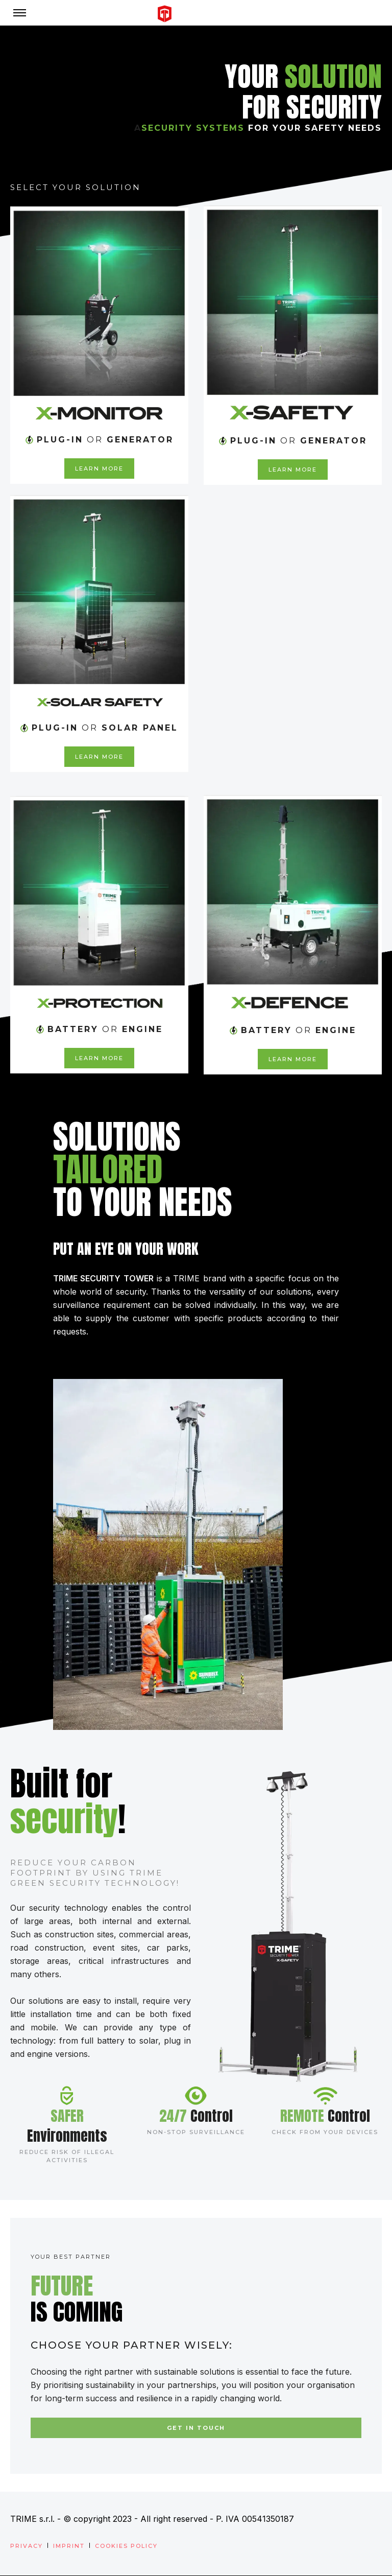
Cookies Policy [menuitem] (126, 2545)
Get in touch (196, 2427)
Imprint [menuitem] (69, 2545)
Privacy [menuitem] (26, 2545)
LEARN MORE (99, 468)
